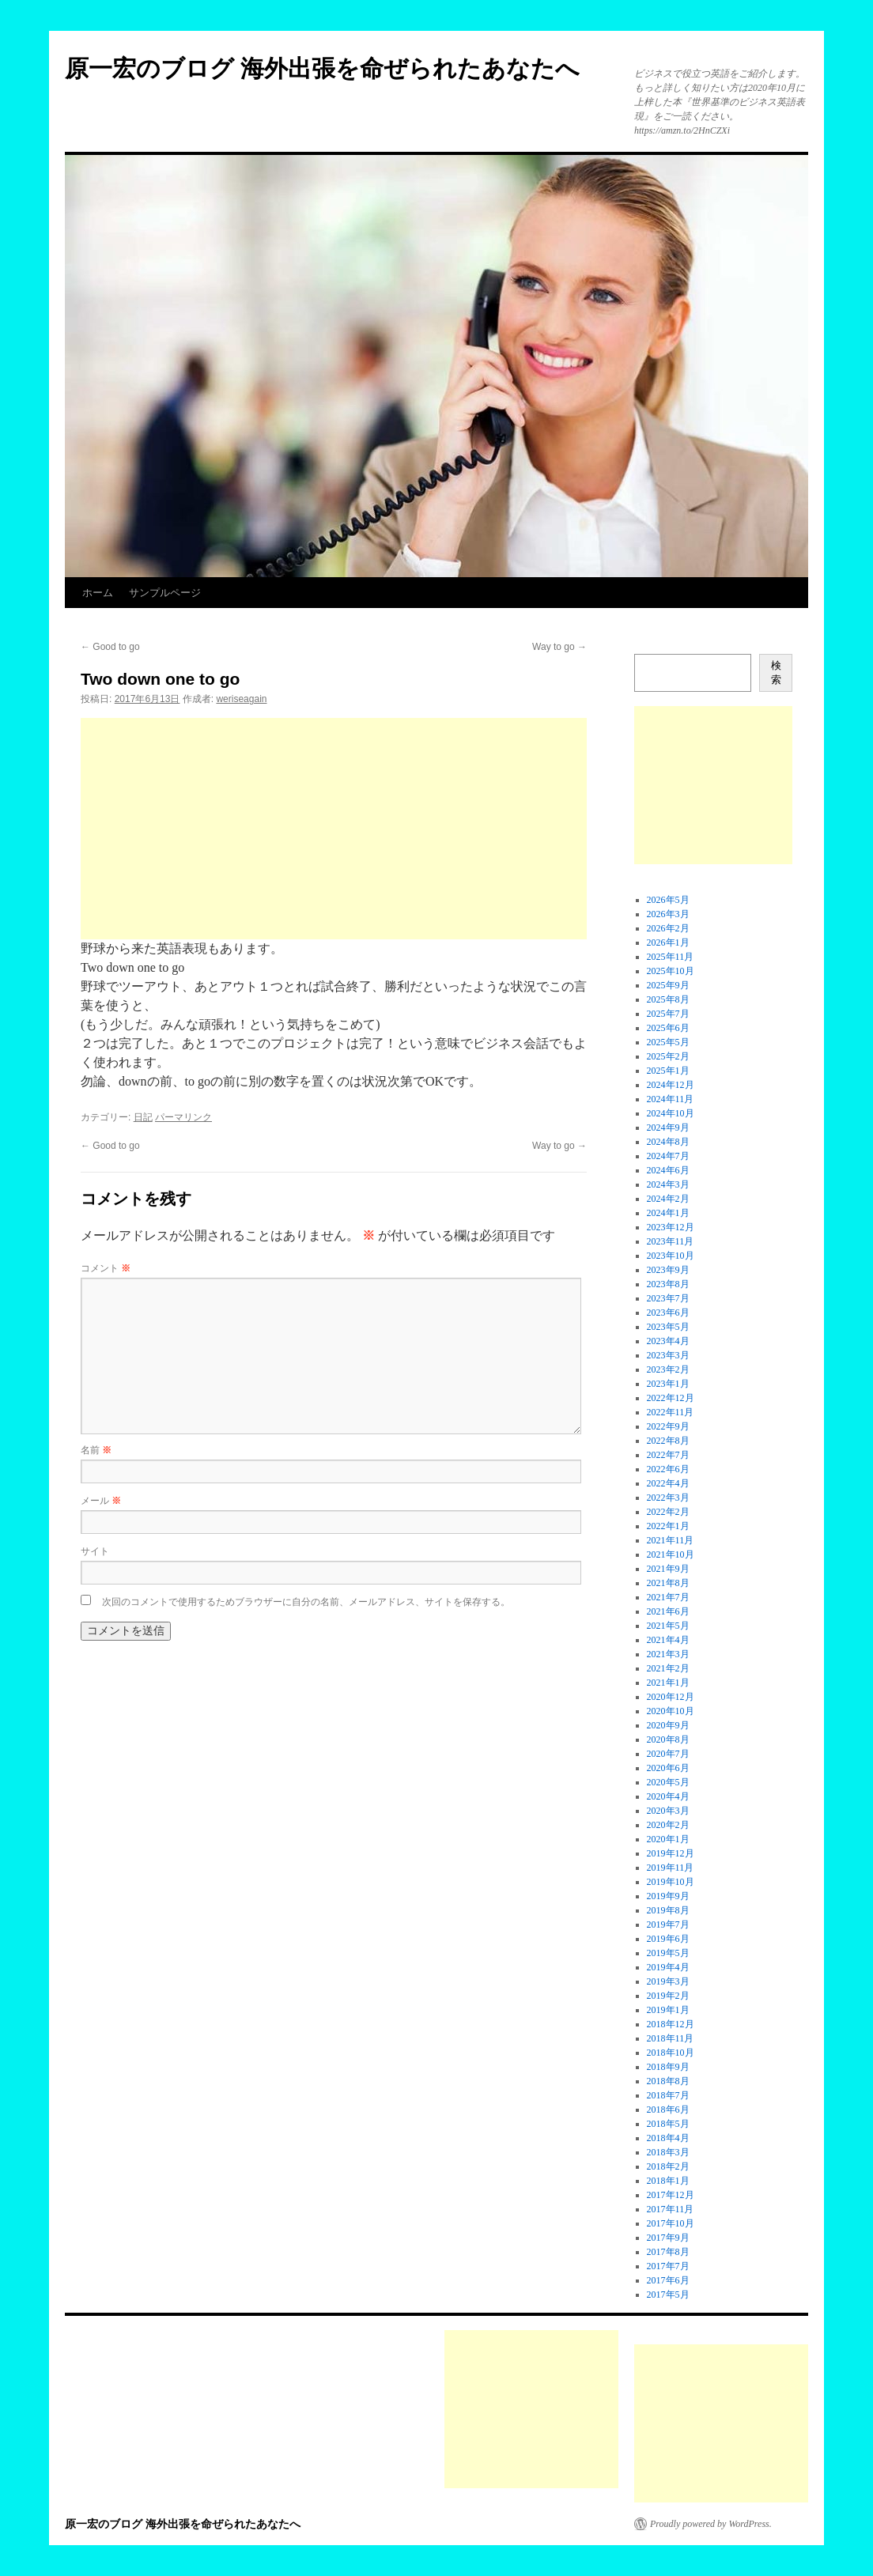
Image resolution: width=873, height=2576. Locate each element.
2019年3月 (668, 1981)
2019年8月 (668, 1910)
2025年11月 (670, 956)
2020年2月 (668, 1824)
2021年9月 (668, 1568)
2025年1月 (668, 1070)
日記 (143, 1117)
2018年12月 (670, 2024)
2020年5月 (668, 1782)
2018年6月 (668, 2109)
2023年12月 (670, 1227)
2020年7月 (668, 1753)
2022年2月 (668, 1511)
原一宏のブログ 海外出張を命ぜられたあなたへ (322, 68)
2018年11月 (670, 2038)
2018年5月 (668, 2123)
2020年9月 (668, 1725)
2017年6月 (668, 2280)
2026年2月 (668, 928)
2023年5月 (668, 1326)
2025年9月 (668, 985)
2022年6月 (668, 1469)
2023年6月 (668, 1312)
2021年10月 (670, 1554)
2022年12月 (670, 1397)
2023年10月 (670, 1255)
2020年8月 (668, 1739)
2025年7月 (668, 1013)
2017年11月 (670, 2209)
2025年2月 (668, 1056)
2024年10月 (670, 1113)
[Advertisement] (334, 828)
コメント (105, 1268)
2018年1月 (668, 2180)
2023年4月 (668, 1341)
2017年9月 (668, 2237)
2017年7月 (668, 2266)
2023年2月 (668, 1369)
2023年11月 (670, 1241)
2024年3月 (668, 1184)
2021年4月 (668, 1639)
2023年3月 (668, 1355)
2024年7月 (668, 1155)
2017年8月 (668, 2251)
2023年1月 (668, 1383)
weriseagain (241, 698)
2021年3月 (668, 1654)
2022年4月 (668, 1483)
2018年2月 (668, 2166)
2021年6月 (668, 1611)
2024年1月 (668, 1212)
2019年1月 (668, 2009)
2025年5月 (668, 1042)
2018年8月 (668, 2081)
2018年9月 (668, 2066)
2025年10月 (670, 970)
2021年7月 (668, 1597)
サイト (95, 1551)
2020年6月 (668, 1767)
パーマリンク (183, 1117)
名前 (96, 1450)
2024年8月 (668, 1141)
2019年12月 (670, 1853)
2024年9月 (668, 1127)
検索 (776, 672)
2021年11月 (670, 1540)
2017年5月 (668, 2294)
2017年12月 (670, 2194)
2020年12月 (670, 1696)
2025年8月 (668, 999)
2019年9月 (668, 1896)
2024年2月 (668, 1198)
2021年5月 (668, 1625)
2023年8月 (668, 1284)
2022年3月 (668, 1497)
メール (101, 1500)
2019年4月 (668, 1967)
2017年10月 (670, 2223)
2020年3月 (668, 1810)
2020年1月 (668, 1839)
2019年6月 (668, 1938)
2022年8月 (668, 1440)
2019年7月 (668, 1924)
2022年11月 (670, 1412)
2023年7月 (668, 1298)
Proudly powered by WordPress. (711, 2523)
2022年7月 (668, 1454)
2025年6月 (668, 1027)
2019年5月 (668, 1952)
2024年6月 (668, 1170)
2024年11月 (670, 1099)
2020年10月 (670, 1711)
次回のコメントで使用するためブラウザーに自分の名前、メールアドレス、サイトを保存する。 (306, 1601)
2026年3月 (668, 914)
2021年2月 (668, 1668)
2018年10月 (670, 2052)
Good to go (110, 646)
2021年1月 (668, 1682)
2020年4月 (668, 1796)
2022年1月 (668, 1526)
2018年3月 (668, 2152)
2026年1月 (668, 942)
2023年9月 (668, 1269)
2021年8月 (668, 1582)
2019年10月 (670, 1881)
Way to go (559, 646)
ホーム (97, 593)
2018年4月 (668, 2138)
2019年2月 (668, 1995)
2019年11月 (670, 1867)
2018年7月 (668, 2095)
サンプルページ (165, 593)
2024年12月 (670, 1084)
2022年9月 (668, 1426)
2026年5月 (668, 899)
